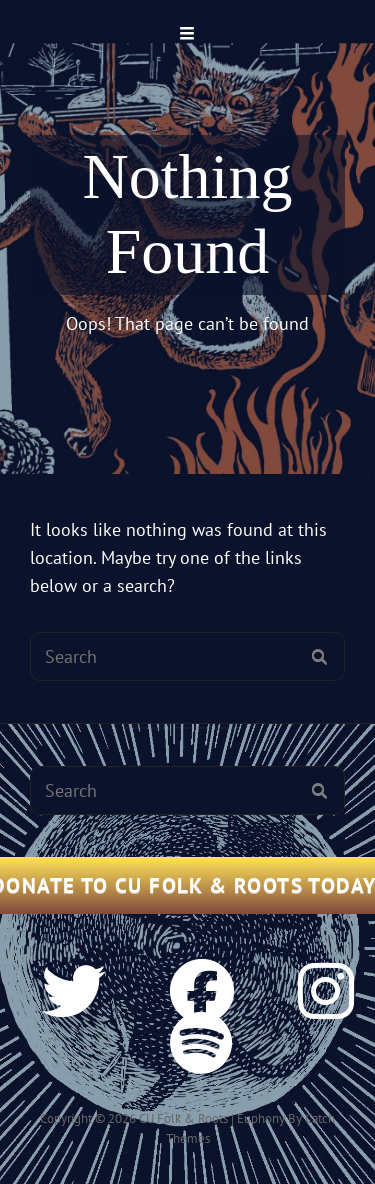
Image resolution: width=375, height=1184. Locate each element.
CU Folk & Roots (183, 1118)
